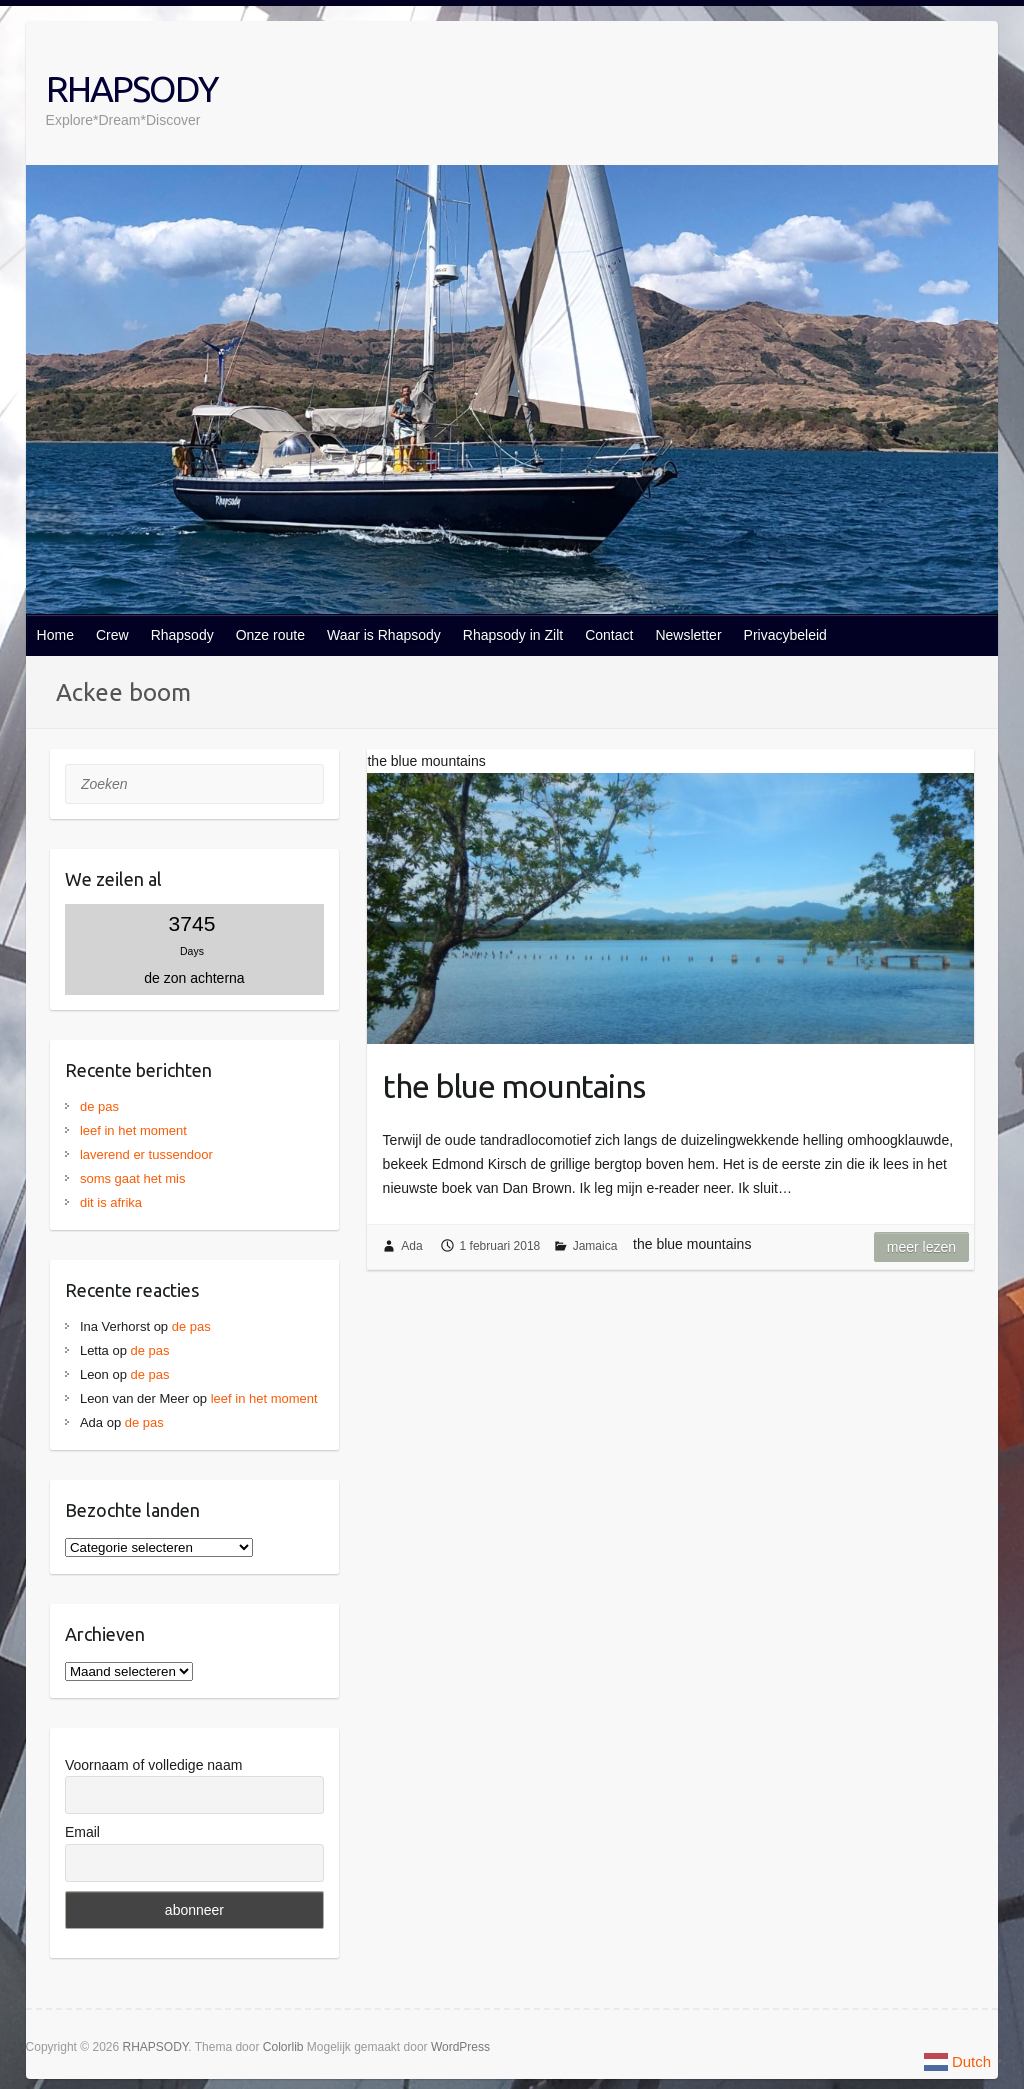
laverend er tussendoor (146, 1154)
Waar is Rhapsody (384, 635)
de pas (99, 1106)
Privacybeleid (785, 635)
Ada (411, 1246)
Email (82, 1832)
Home (55, 635)
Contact (609, 635)
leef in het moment (133, 1130)
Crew (112, 635)
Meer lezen (921, 1247)
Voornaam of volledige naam (153, 1765)
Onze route (270, 635)
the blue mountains (514, 1086)
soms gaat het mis (133, 1178)
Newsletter (688, 635)
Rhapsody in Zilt (513, 635)
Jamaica (595, 1246)
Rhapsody (182, 635)
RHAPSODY (131, 88)
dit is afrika (111, 1202)
